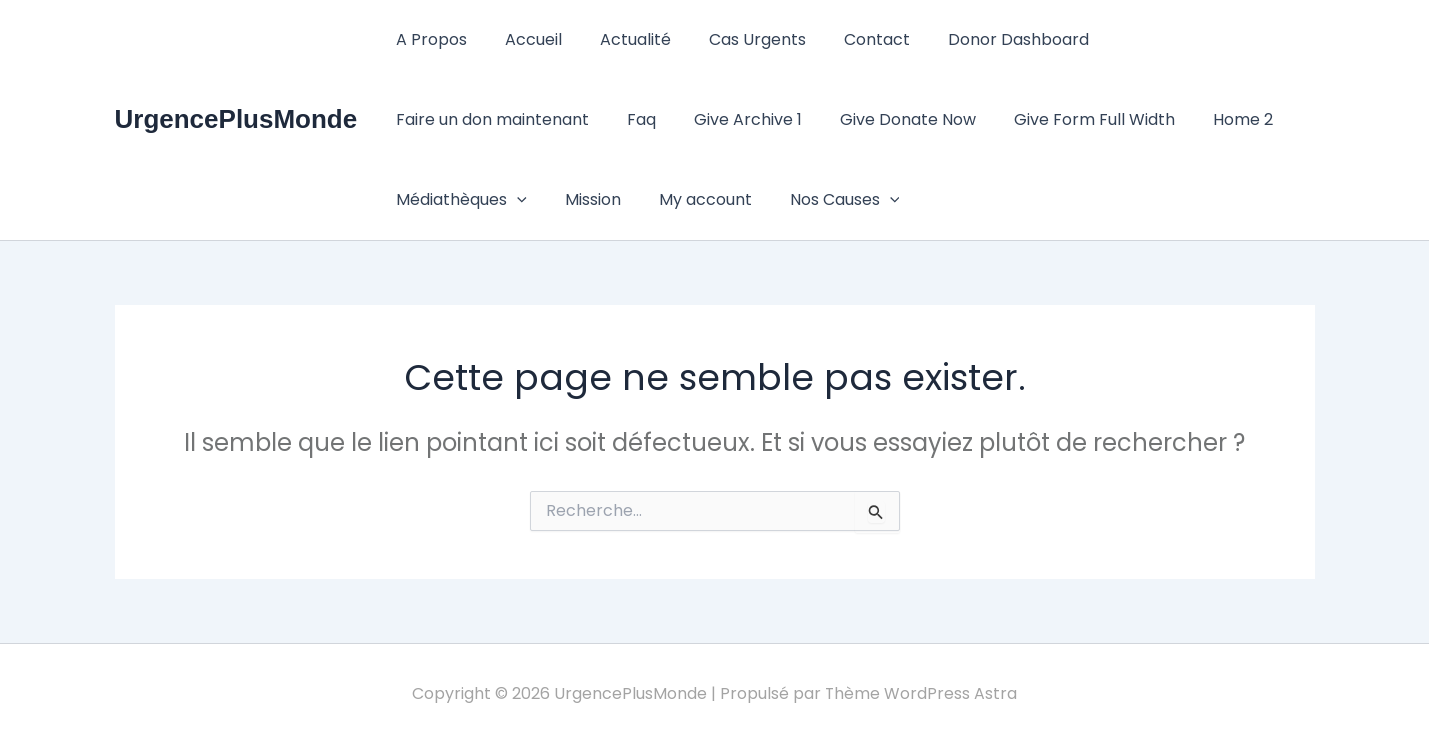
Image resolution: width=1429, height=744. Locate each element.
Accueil (524, 39)
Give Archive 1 (508, 119)
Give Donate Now (662, 119)
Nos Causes (573, 200)
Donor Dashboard (985, 39)
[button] (1168, 120)
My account (439, 199)
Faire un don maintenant (1184, 39)
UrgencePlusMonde (236, 119)
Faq (407, 119)
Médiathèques (1112, 120)
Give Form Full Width (842, 119)
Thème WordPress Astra (921, 693)
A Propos (428, 39)
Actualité (620, 39)
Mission (1238, 119)
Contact (850, 39)
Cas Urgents (736, 39)
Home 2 (985, 119)
